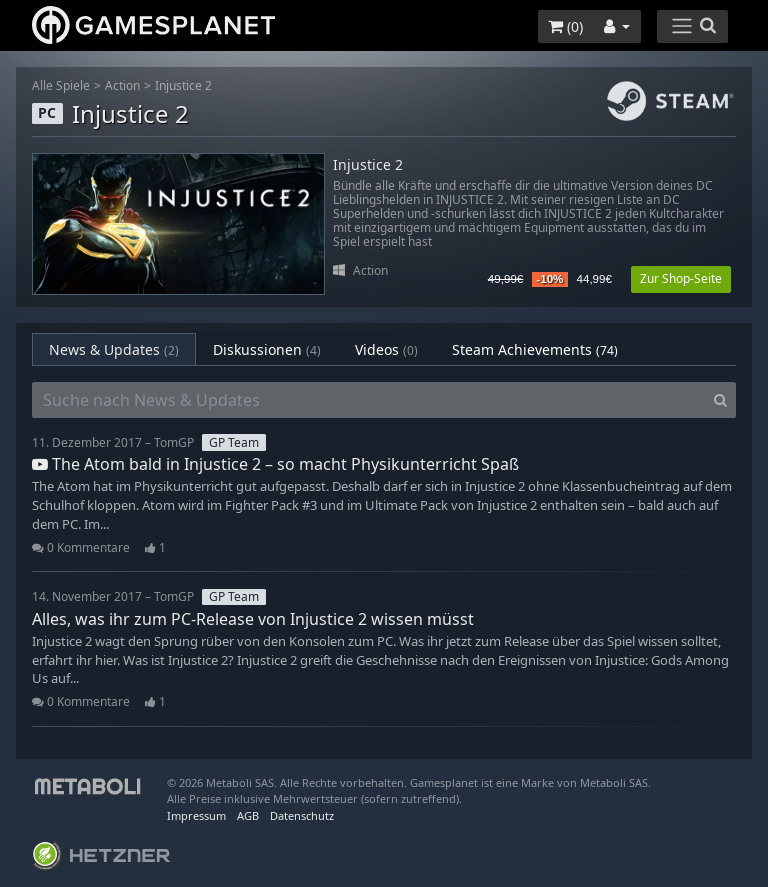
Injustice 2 (183, 85)
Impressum (196, 815)
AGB (248, 815)
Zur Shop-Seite (681, 278)
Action (122, 85)
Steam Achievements (535, 349)
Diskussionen (267, 349)
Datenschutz (302, 815)
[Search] (720, 400)
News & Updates (114, 349)
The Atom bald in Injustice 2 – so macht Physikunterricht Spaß (275, 464)
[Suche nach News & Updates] (369, 400)
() (565, 26)
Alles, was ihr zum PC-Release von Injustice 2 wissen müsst (253, 619)
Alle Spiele (61, 85)
